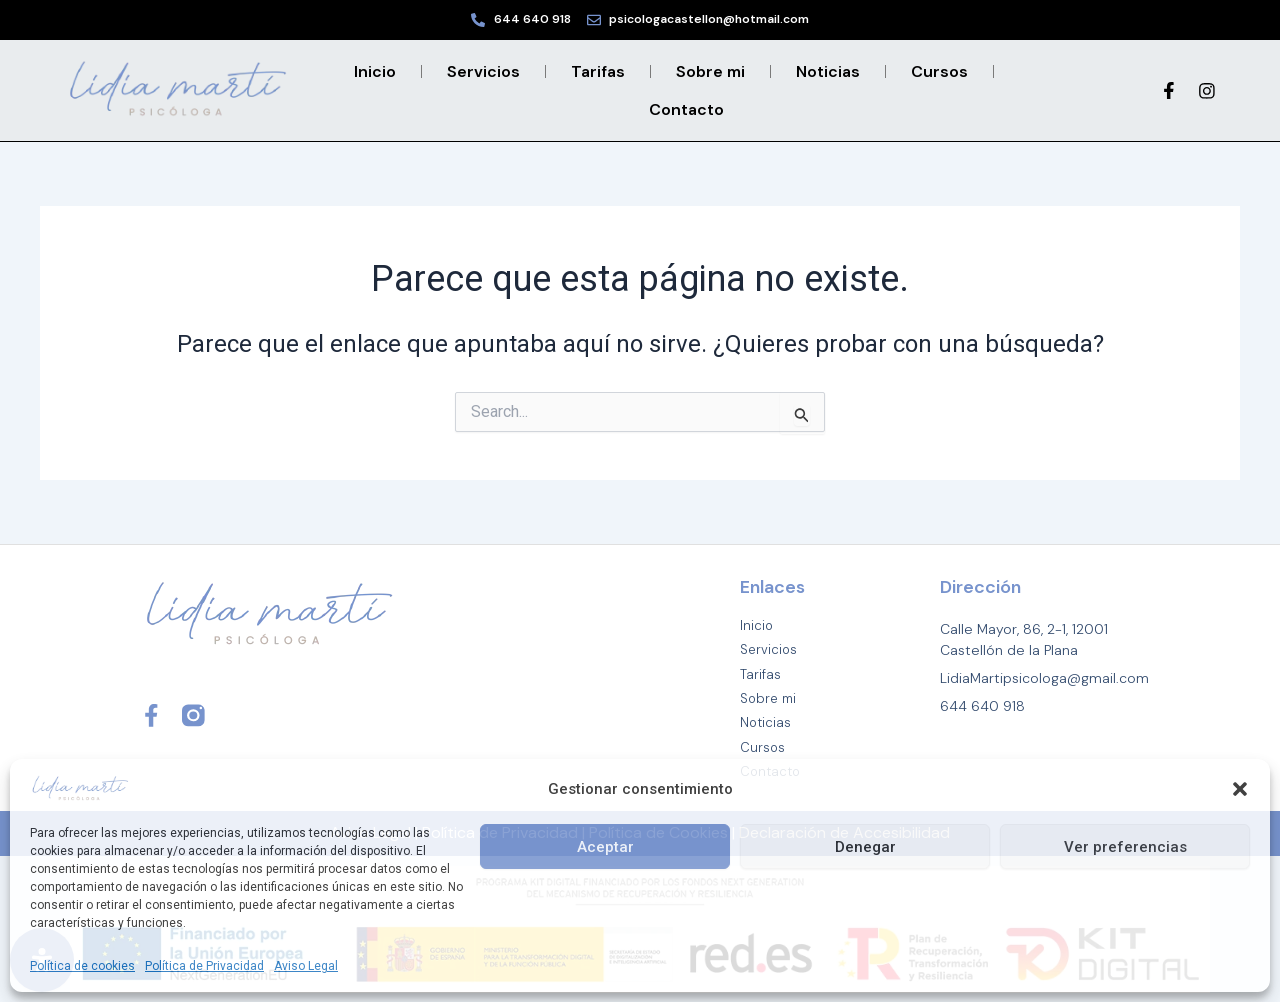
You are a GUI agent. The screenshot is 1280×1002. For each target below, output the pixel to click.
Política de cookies (82, 966)
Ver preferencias (1125, 847)
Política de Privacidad (204, 966)
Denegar (865, 847)
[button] (1240, 789)
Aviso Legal (306, 966)
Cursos (939, 71)
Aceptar (605, 847)
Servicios (483, 71)
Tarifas (598, 71)
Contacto (686, 109)
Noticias (828, 71)
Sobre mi (710, 71)
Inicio (375, 71)
